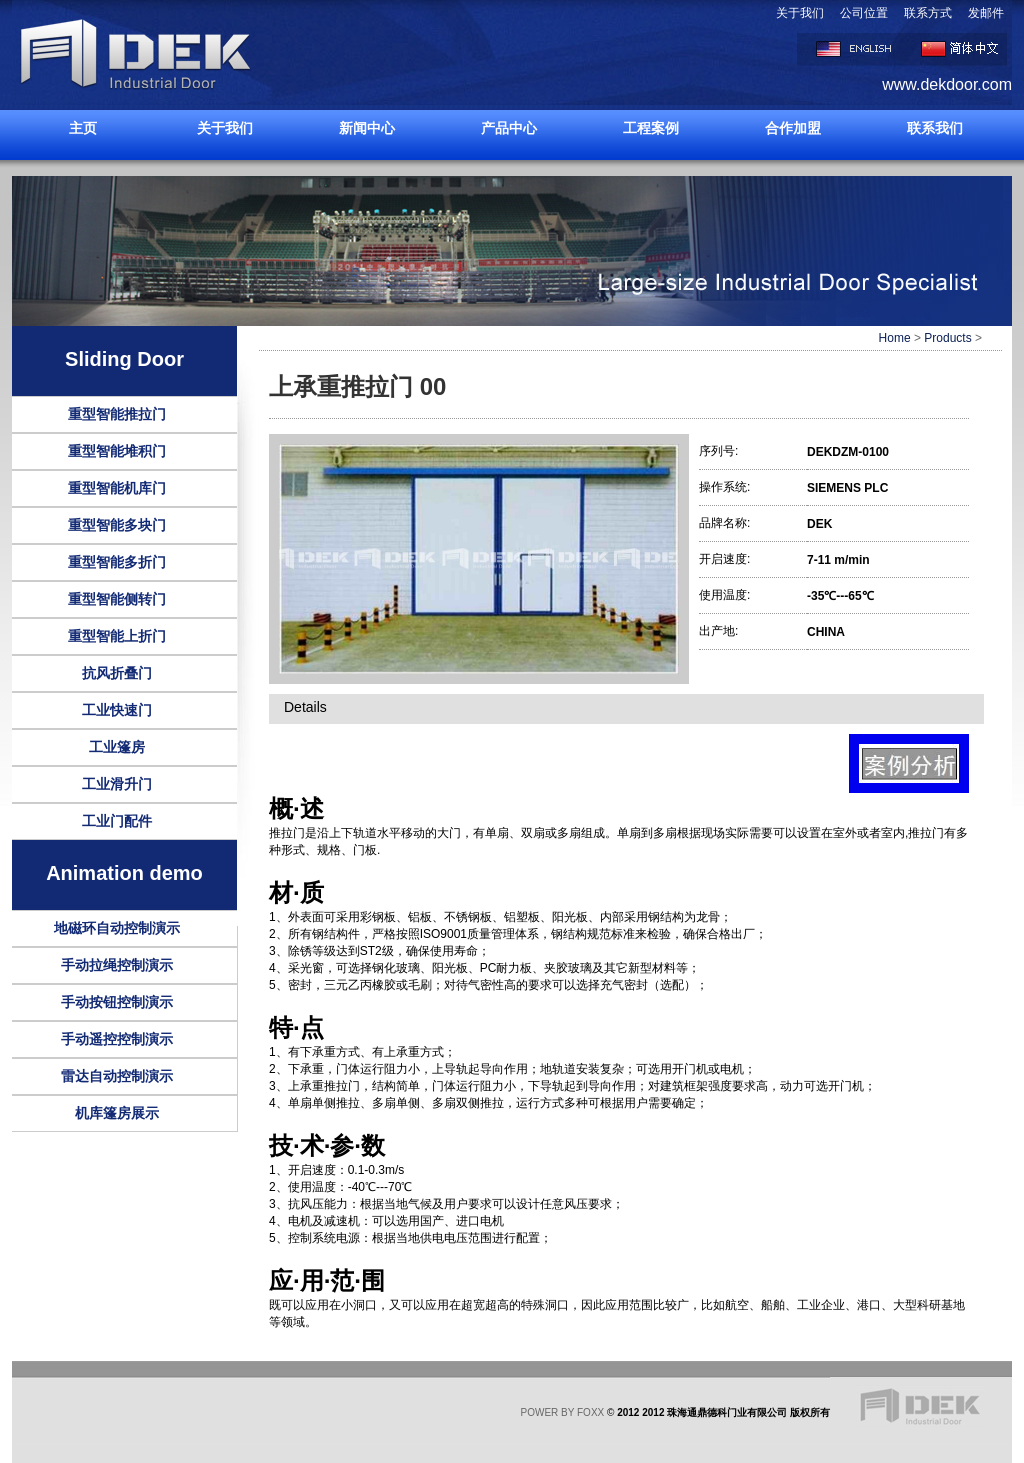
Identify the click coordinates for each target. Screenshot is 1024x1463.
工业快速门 (117, 710)
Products (947, 338)
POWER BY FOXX (563, 1412)
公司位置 (864, 13)
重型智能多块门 (117, 525)
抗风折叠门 (117, 673)
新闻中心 (367, 128)
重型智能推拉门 (117, 414)
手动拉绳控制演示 (117, 965)
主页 (83, 128)
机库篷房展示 (117, 1113)
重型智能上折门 (117, 636)
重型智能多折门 (117, 562)
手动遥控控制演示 (117, 1039)
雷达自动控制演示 (117, 1076)
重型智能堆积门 (117, 451)
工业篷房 (117, 747)
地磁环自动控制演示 (117, 928)
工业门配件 (117, 821)
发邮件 (986, 13)
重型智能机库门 (117, 488)
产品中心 (509, 128)
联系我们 (935, 128)
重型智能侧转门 (117, 599)
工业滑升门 (117, 784)
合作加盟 (793, 128)
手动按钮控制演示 (117, 1002)
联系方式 (928, 13)
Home (895, 338)
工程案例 (651, 128)
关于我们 (800, 13)
